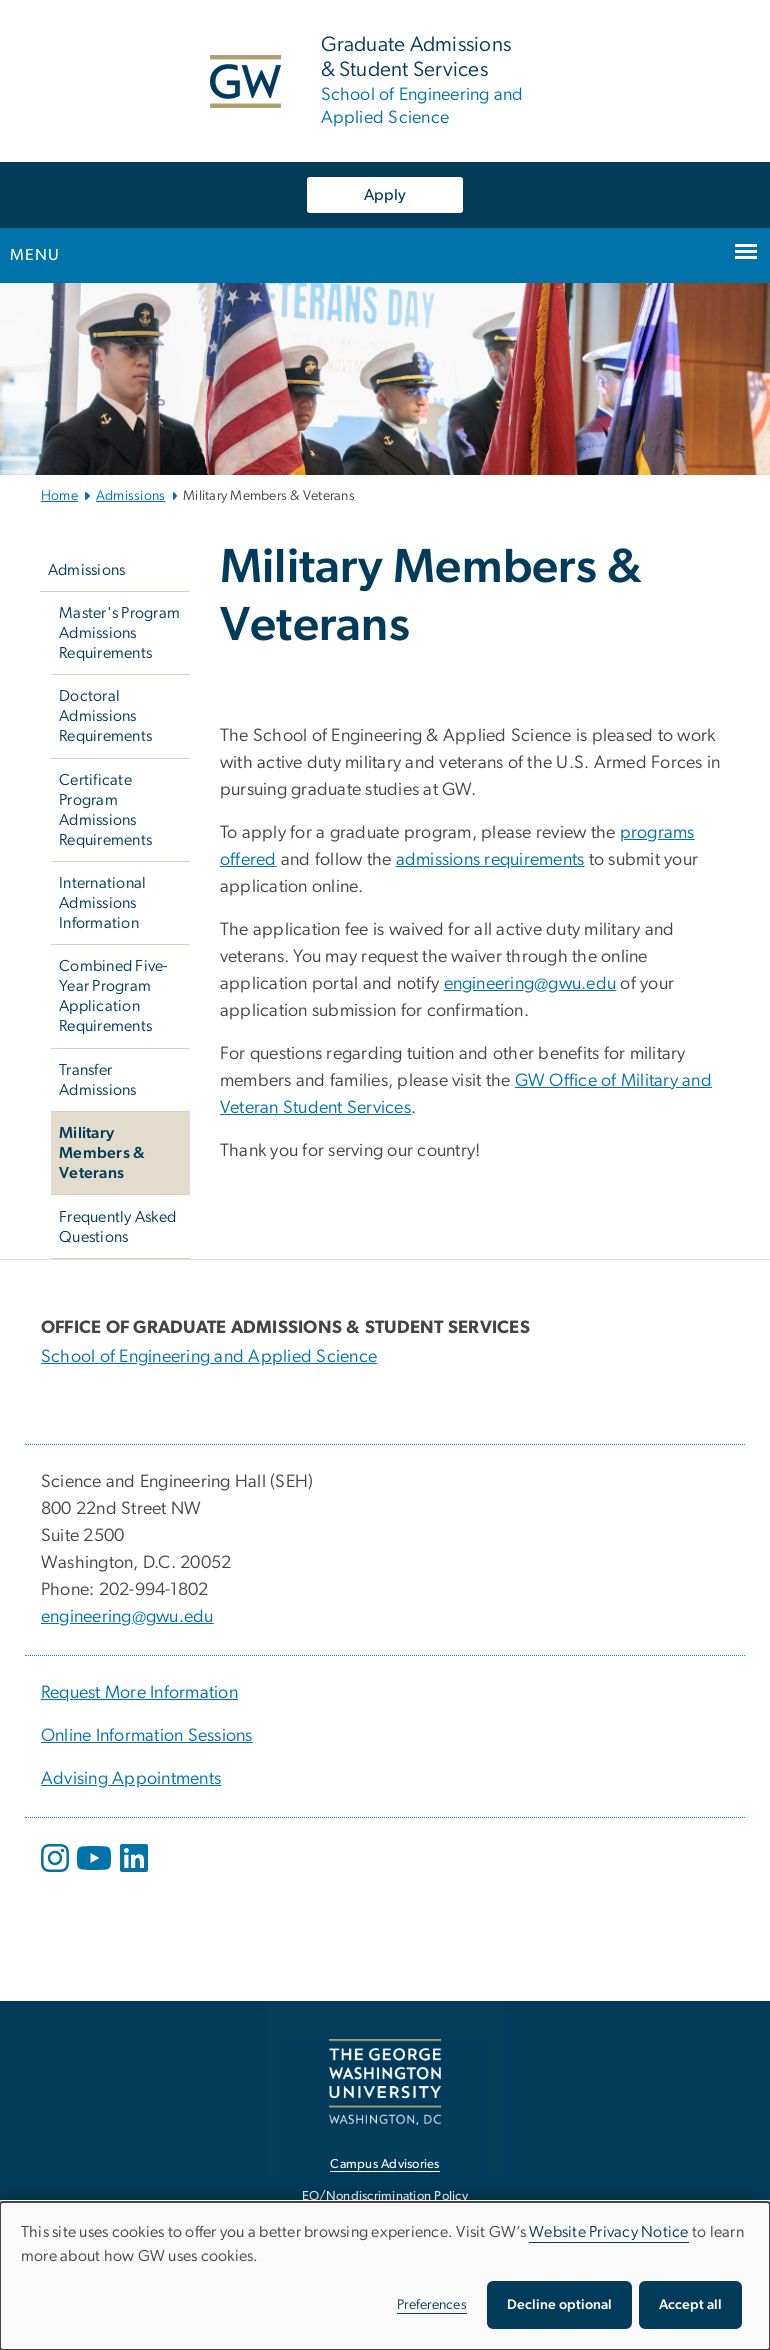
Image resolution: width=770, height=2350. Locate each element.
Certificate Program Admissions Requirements (105, 810)
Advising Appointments (131, 1779)
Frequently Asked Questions (117, 1227)
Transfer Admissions (98, 1080)
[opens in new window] (57, 1873)
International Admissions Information (102, 903)
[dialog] (385, 2276)
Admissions (131, 496)
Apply (385, 195)
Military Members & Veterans (102, 1153)
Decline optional (559, 2305)
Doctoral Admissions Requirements (105, 716)
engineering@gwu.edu (530, 984)
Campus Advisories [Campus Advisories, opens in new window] (384, 2164)
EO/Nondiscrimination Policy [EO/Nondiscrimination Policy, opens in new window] (385, 2196)
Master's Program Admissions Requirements (119, 633)
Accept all (690, 2305)
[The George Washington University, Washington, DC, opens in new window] (385, 2081)
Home (59, 496)
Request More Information (139, 1693)
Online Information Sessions (147, 1736)
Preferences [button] (432, 2305)
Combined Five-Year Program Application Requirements (113, 996)
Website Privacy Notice (609, 2232)
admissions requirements (490, 860)
